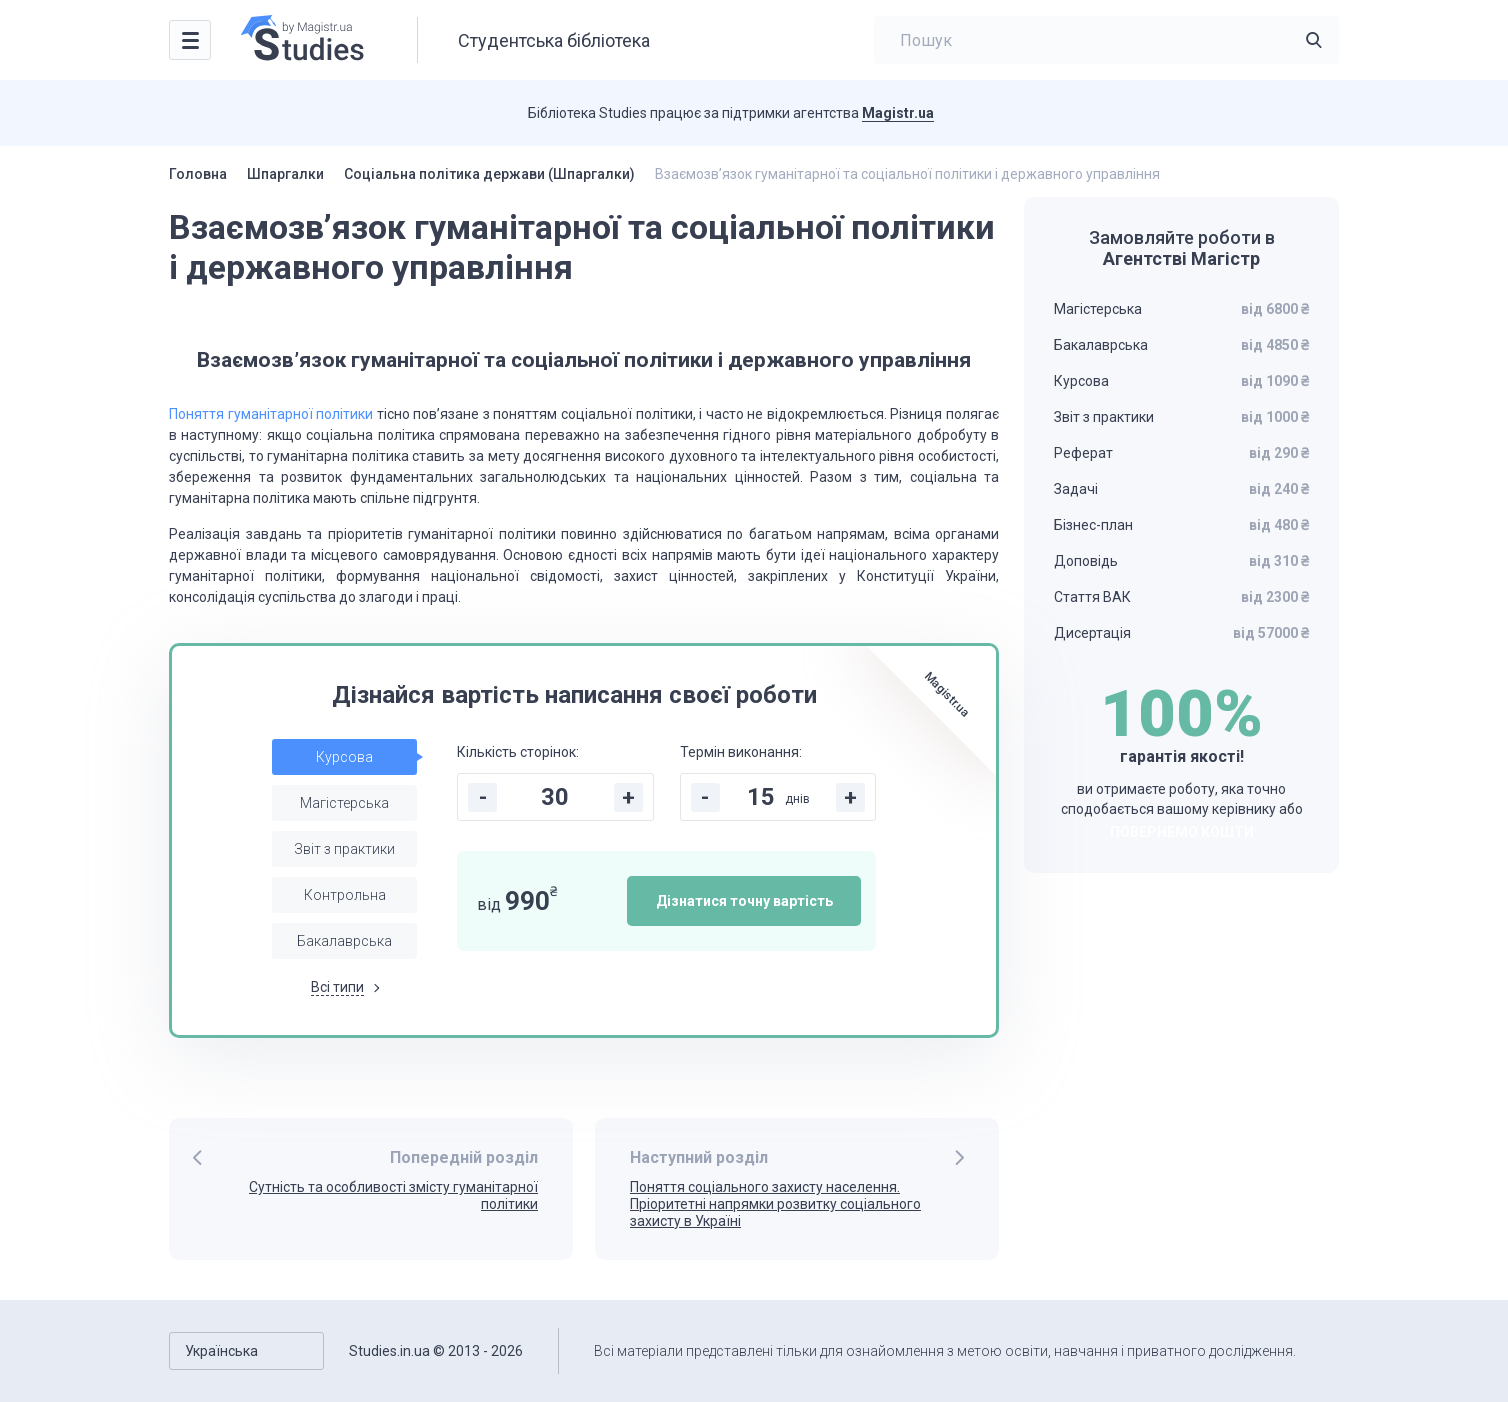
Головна (198, 174)
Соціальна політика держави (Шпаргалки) (489, 174)
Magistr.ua (898, 113)
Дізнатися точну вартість (744, 901)
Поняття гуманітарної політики (271, 414)
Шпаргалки (285, 174)
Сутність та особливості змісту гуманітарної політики (393, 1195)
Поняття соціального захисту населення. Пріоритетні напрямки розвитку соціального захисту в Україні (775, 1204)
